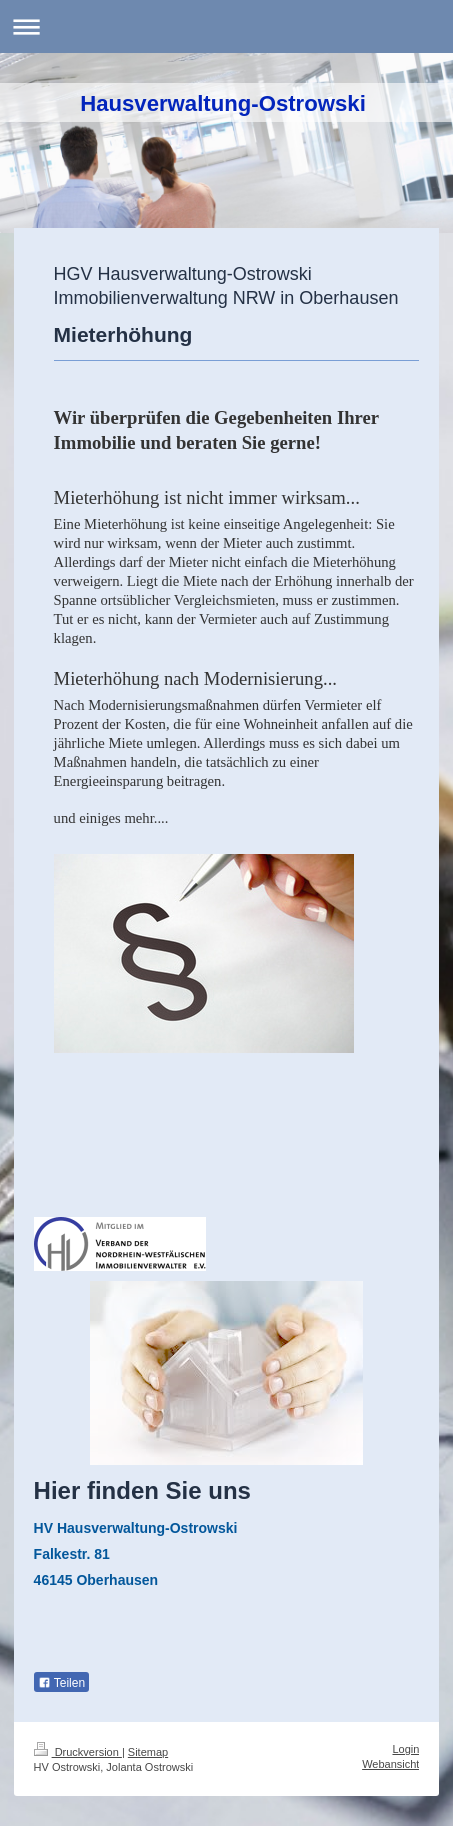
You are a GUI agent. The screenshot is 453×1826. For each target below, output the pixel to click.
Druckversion (78, 1752)
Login (405, 1749)
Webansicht (390, 1764)
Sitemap (148, 1752)
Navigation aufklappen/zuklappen (226, 26)
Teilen (61, 1683)
